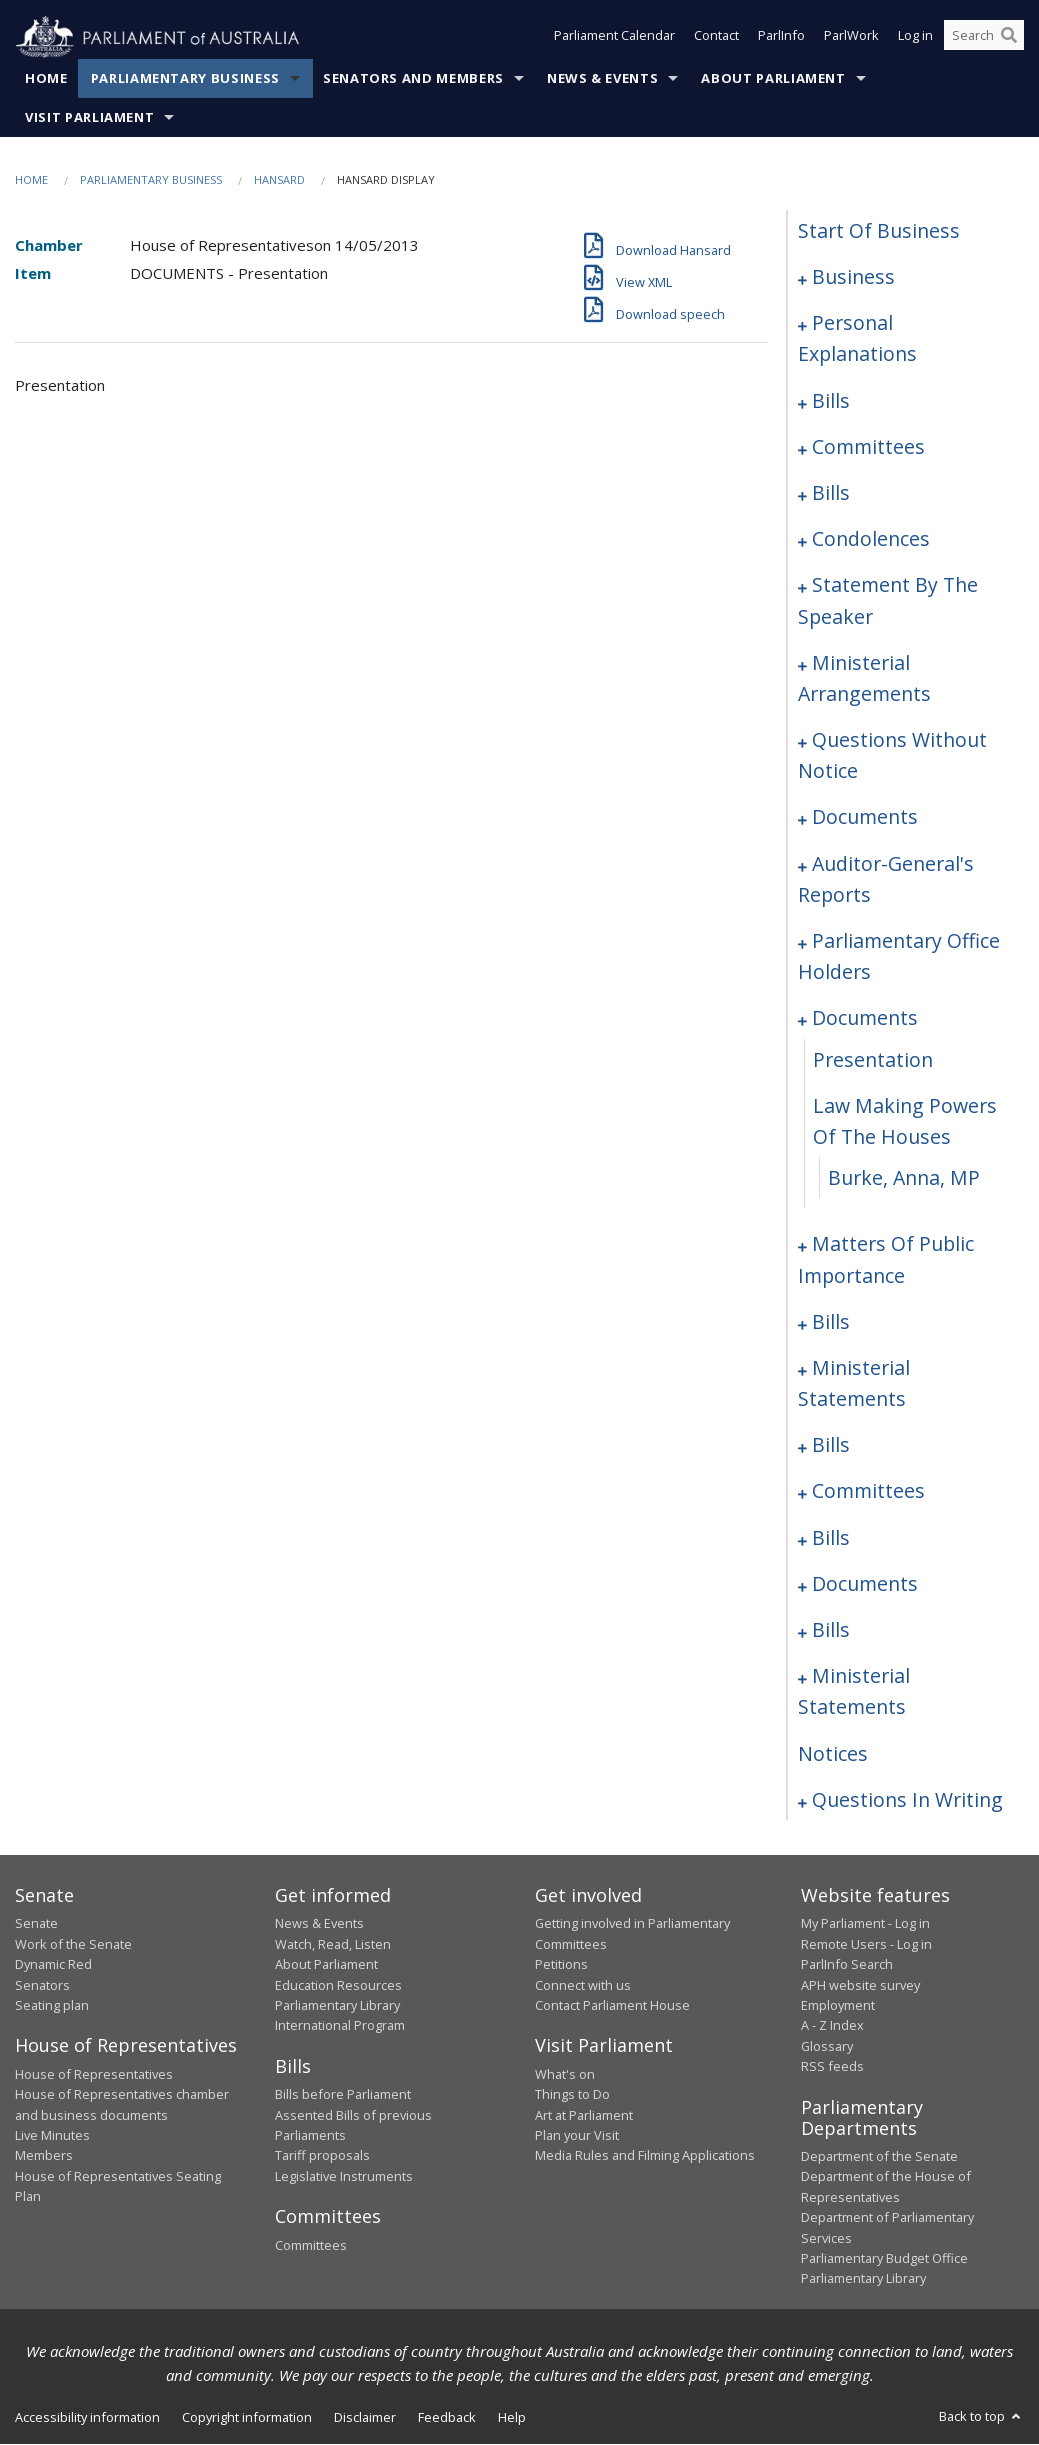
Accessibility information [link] (87, 2417)
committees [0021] (868, 446)
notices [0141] (833, 1753)
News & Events (602, 79)
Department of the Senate (879, 2157)
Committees (311, 2245)
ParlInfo (781, 38)
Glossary (827, 2046)
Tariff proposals (322, 2156)
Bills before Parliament (343, 2095)
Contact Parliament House (612, 2006)
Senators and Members (413, 79)
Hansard (279, 180)
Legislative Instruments (344, 2177)
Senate (36, 1924)
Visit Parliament (89, 118)
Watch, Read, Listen (333, 1945)
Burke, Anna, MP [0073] (904, 1178)
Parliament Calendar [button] (614, 38)
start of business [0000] (879, 231)
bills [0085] (831, 1321)
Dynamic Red (53, 1965)
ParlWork (851, 38)
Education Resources (338, 1985)
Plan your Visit (577, 2136)
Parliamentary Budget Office (884, 2259)
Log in (915, 38)
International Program (340, 2026)
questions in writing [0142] (907, 1799)
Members (44, 2156)
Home (46, 79)
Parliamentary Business (185, 79)
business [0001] (853, 277)
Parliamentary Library (337, 2006)
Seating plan (52, 2006)
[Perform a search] (1009, 38)
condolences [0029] (871, 539)
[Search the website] (984, 38)
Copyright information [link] (247, 2417)
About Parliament (773, 79)
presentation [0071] (873, 1059)
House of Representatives (94, 2075)
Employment (838, 2006)
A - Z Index (832, 2026)
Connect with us (583, 1985)
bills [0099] (831, 1537)
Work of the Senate (73, 1945)
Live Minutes (52, 2136)
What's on (565, 2075)
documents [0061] (865, 817)
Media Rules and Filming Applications (645, 2156)
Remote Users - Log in (866, 1945)
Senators (42, 1985)
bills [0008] (831, 400)
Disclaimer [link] (365, 2417)
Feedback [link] (447, 2417)
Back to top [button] (981, 2416)
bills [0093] (831, 1445)
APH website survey (860, 1985)
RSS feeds (832, 2067)
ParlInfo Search (847, 1965)
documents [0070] (865, 1018)
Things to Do (572, 2095)
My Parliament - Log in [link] (865, 1924)
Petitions (561, 1965)
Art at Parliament (584, 2115)
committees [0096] (868, 1491)
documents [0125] (865, 1584)
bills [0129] (831, 1630)
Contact (716, 38)
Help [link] (512, 2417)
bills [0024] (831, 493)
